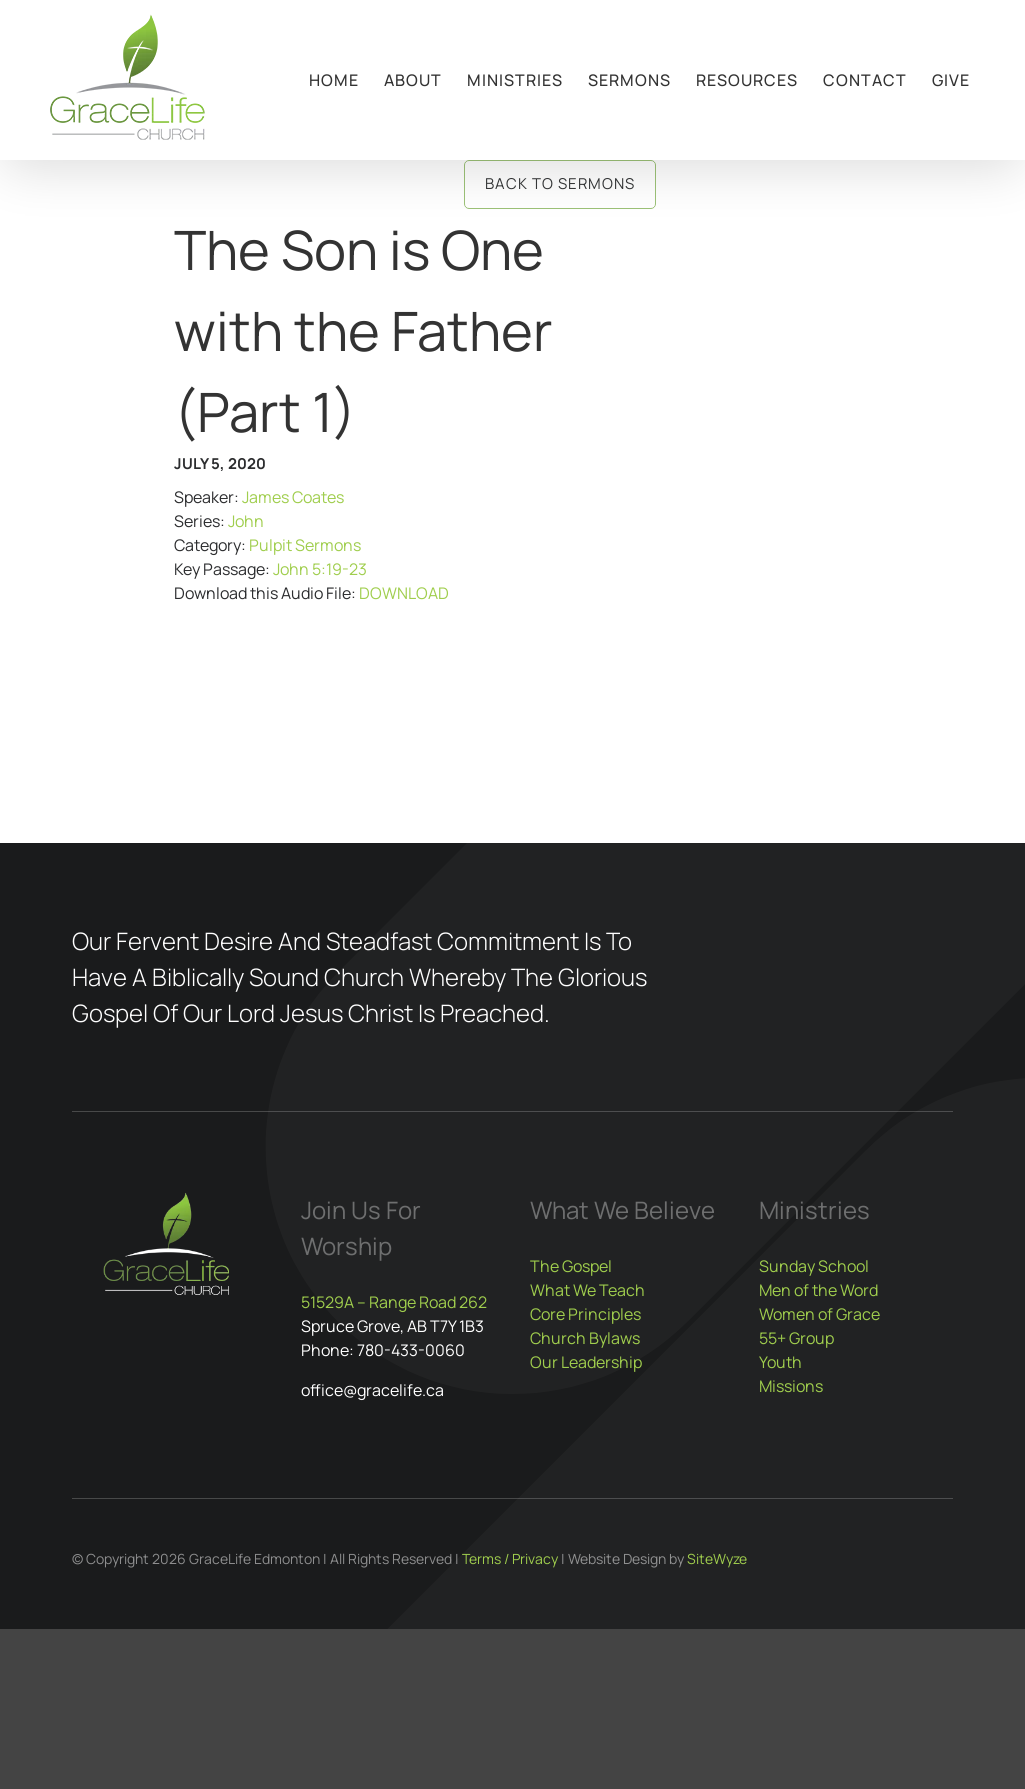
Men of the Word (818, 1290)
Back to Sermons (560, 183)
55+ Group (796, 1338)
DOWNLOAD (404, 593)
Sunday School (814, 1266)
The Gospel (571, 1266)
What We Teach (587, 1290)
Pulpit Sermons (305, 545)
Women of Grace (819, 1314)
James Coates (293, 497)
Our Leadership (586, 1362)
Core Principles (585, 1314)
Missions (791, 1386)
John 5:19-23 (320, 569)
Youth (780, 1362)
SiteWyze (717, 1558)
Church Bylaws (585, 1338)
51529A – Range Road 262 (394, 1302)
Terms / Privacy (510, 1558)
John (246, 521)
